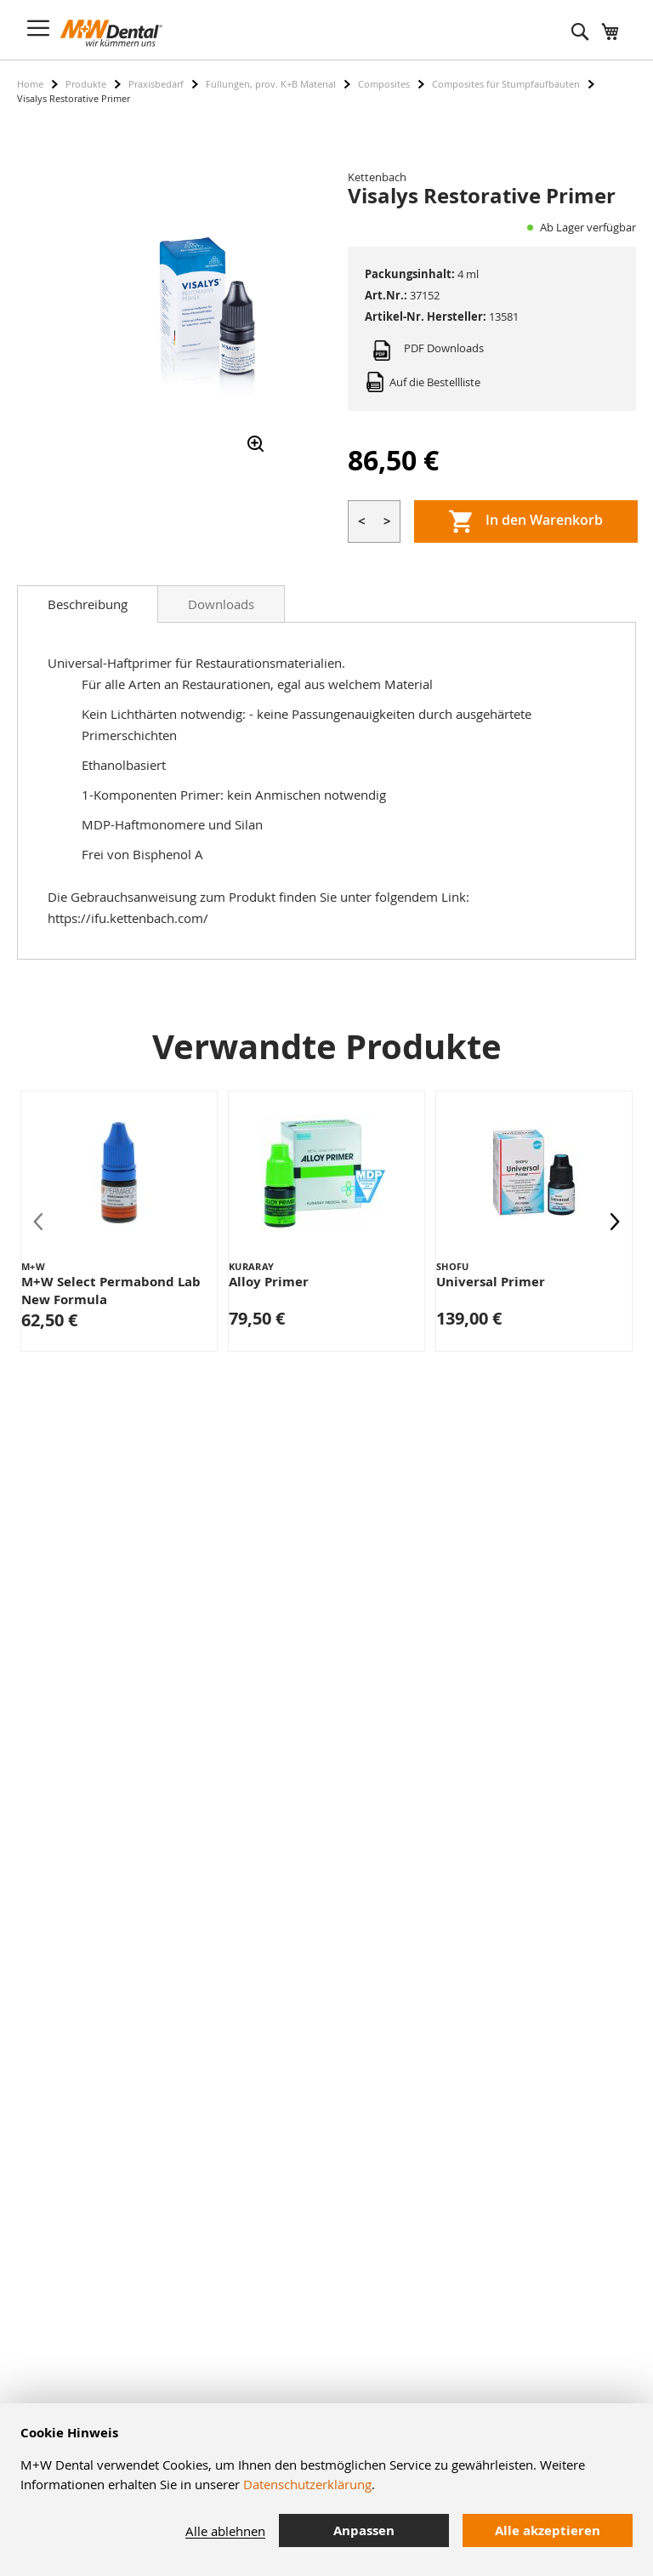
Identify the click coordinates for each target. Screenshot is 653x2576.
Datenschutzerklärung (307, 2484)
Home (30, 83)
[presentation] (614, 1221)
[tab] (87, 604)
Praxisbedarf (156, 83)
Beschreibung (88, 604)
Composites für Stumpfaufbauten (506, 83)
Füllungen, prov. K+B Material (271, 83)
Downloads (221, 604)
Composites (384, 83)
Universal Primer (490, 1282)
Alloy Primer (269, 1282)
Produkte (85, 83)
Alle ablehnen (225, 2530)
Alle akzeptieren (547, 2530)
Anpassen (364, 2530)
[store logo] (111, 33)
